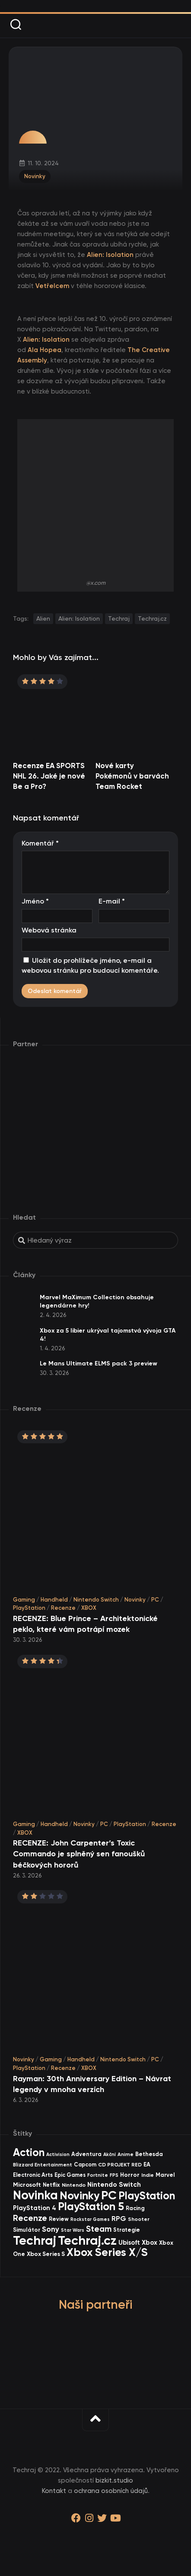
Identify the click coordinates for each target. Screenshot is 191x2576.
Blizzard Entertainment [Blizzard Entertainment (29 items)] (42, 2165)
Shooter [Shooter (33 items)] (139, 2219)
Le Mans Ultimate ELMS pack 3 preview (98, 1363)
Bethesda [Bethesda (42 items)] (149, 2154)
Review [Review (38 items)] (59, 2219)
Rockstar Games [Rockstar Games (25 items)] (90, 2219)
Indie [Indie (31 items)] (147, 2175)
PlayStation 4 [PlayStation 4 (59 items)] (34, 2208)
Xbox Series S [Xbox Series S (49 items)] (46, 2254)
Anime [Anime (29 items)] (126, 2154)
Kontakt (54, 2491)
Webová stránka (49, 930)
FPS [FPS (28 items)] (114, 2175)
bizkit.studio (114, 2480)
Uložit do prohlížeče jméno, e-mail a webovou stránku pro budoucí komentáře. (90, 965)
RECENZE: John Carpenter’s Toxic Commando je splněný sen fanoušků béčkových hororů (79, 1853)
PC (155, 1599)
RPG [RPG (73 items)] (118, 2218)
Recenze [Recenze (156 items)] (30, 2218)
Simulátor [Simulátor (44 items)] (26, 2229)
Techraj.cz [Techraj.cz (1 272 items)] (87, 2240)
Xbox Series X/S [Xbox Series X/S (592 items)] (107, 2252)
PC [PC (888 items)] (109, 2195)
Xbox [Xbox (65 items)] (149, 2242)
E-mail (112, 901)
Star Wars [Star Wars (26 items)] (72, 2230)
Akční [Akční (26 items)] (109, 2154)
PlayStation (29, 1608)
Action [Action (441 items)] (29, 2152)
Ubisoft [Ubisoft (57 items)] (129, 2242)
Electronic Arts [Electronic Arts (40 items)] (33, 2175)
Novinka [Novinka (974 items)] (35, 2195)
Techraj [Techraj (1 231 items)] (34, 2240)
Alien (43, 618)
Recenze (63, 1608)
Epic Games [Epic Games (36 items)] (70, 2175)
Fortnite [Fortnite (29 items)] (97, 2175)
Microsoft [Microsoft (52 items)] (27, 2184)
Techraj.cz (152, 618)
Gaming (24, 1599)
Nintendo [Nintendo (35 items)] (74, 2185)
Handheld (54, 1599)
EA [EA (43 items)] (146, 2164)
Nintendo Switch (96, 1599)
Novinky (34, 176)
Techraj (119, 618)
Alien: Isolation (79, 618)
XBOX (88, 1608)
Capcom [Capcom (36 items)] (85, 2164)
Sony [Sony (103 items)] (50, 2229)
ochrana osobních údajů (111, 2491)
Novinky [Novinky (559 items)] (79, 2195)
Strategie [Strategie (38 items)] (126, 2230)
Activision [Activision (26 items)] (58, 2154)
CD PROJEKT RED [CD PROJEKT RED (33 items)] (120, 2165)
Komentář (40, 843)
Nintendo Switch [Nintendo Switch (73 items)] (114, 2184)
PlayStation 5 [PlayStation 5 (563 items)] (91, 2206)
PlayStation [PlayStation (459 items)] (146, 2195)
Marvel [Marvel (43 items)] (165, 2175)
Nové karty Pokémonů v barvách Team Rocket (132, 776)
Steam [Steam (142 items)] (98, 2229)
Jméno (35, 901)
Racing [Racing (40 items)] (135, 2208)
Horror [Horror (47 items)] (130, 2175)
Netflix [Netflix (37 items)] (51, 2185)
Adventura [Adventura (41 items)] (86, 2154)
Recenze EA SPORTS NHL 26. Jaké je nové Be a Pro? (49, 776)
